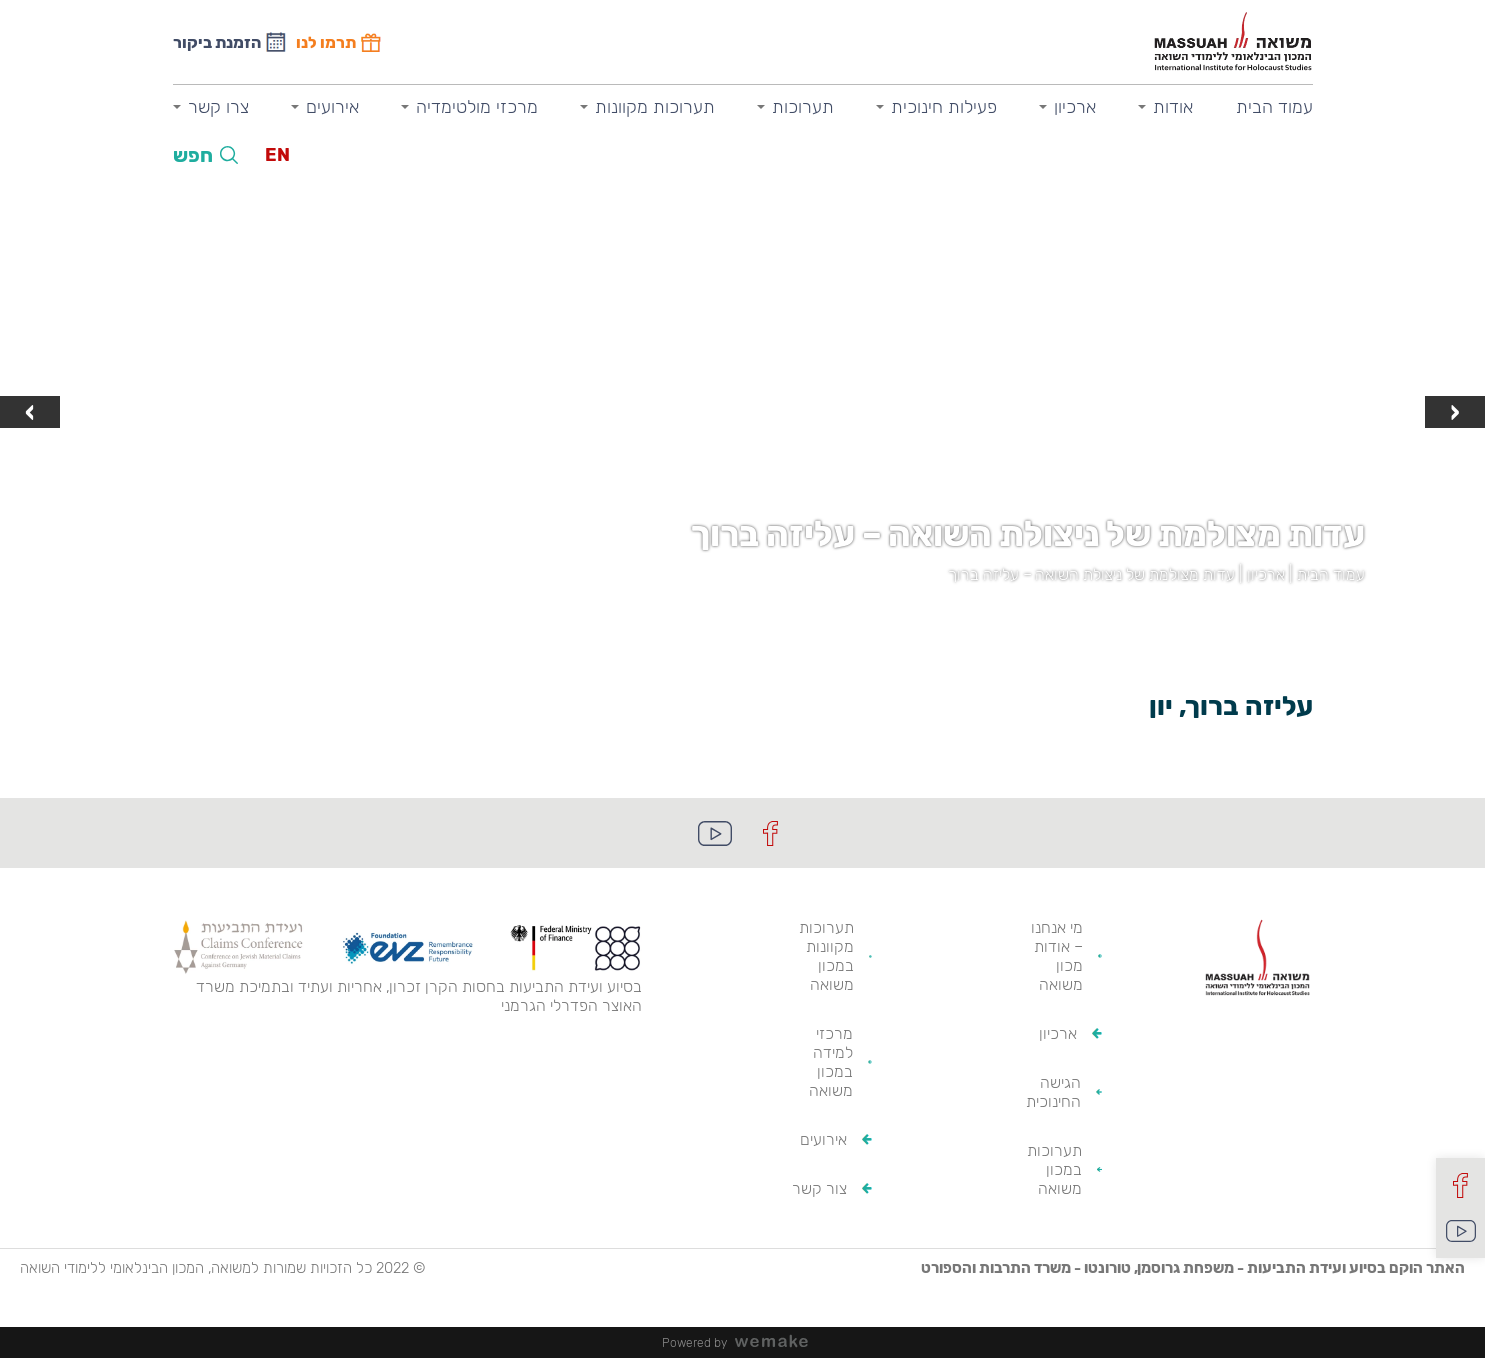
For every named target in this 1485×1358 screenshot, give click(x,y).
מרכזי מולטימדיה (477, 107)
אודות (1173, 107)
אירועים (332, 107)
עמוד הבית (1274, 107)
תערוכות (803, 107)
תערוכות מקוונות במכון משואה (826, 956)
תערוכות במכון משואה (1054, 1169)
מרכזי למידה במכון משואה (831, 1062)
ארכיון (1075, 107)
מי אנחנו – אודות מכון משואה (1057, 956)
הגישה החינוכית (1053, 1092)
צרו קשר (218, 107)
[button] (763, 619)
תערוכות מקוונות (655, 107)
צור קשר (819, 1188)
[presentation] (1455, 412)
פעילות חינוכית (944, 107)
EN (277, 155)
